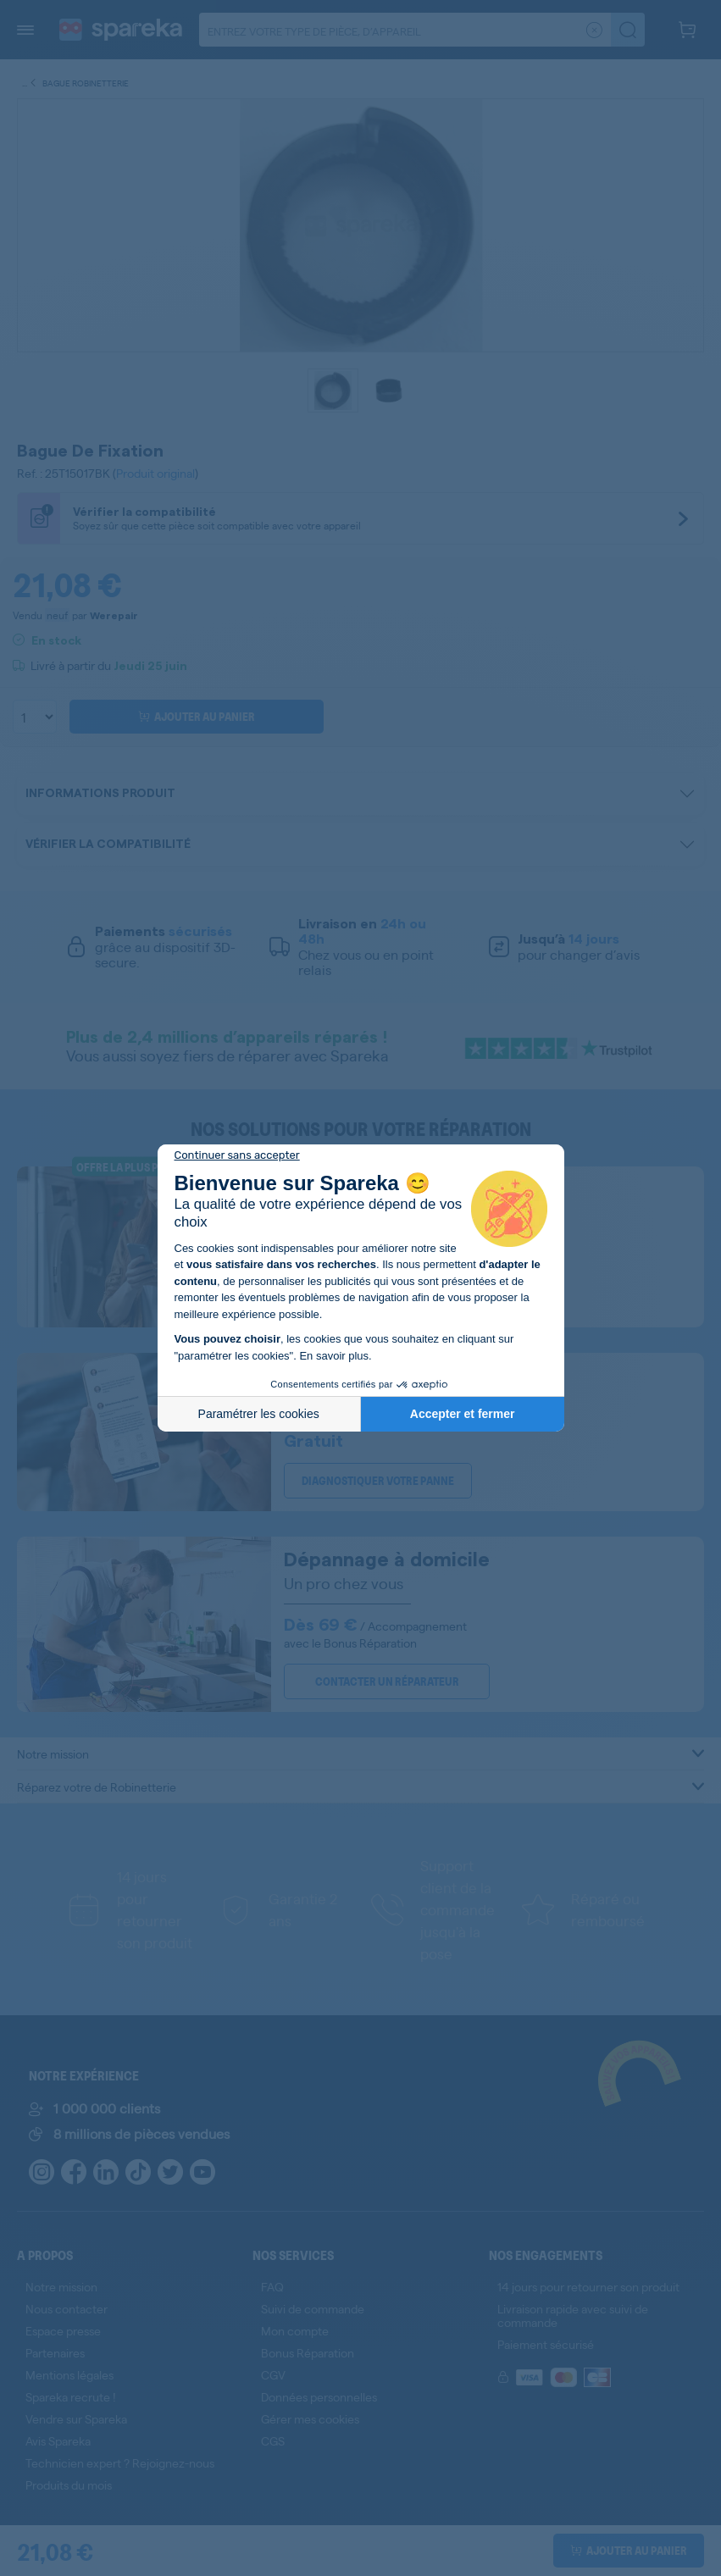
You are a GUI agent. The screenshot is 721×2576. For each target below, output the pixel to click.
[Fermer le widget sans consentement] (237, 1155)
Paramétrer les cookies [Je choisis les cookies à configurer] (258, 1414)
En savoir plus (334, 1355)
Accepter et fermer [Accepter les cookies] (462, 1414)
